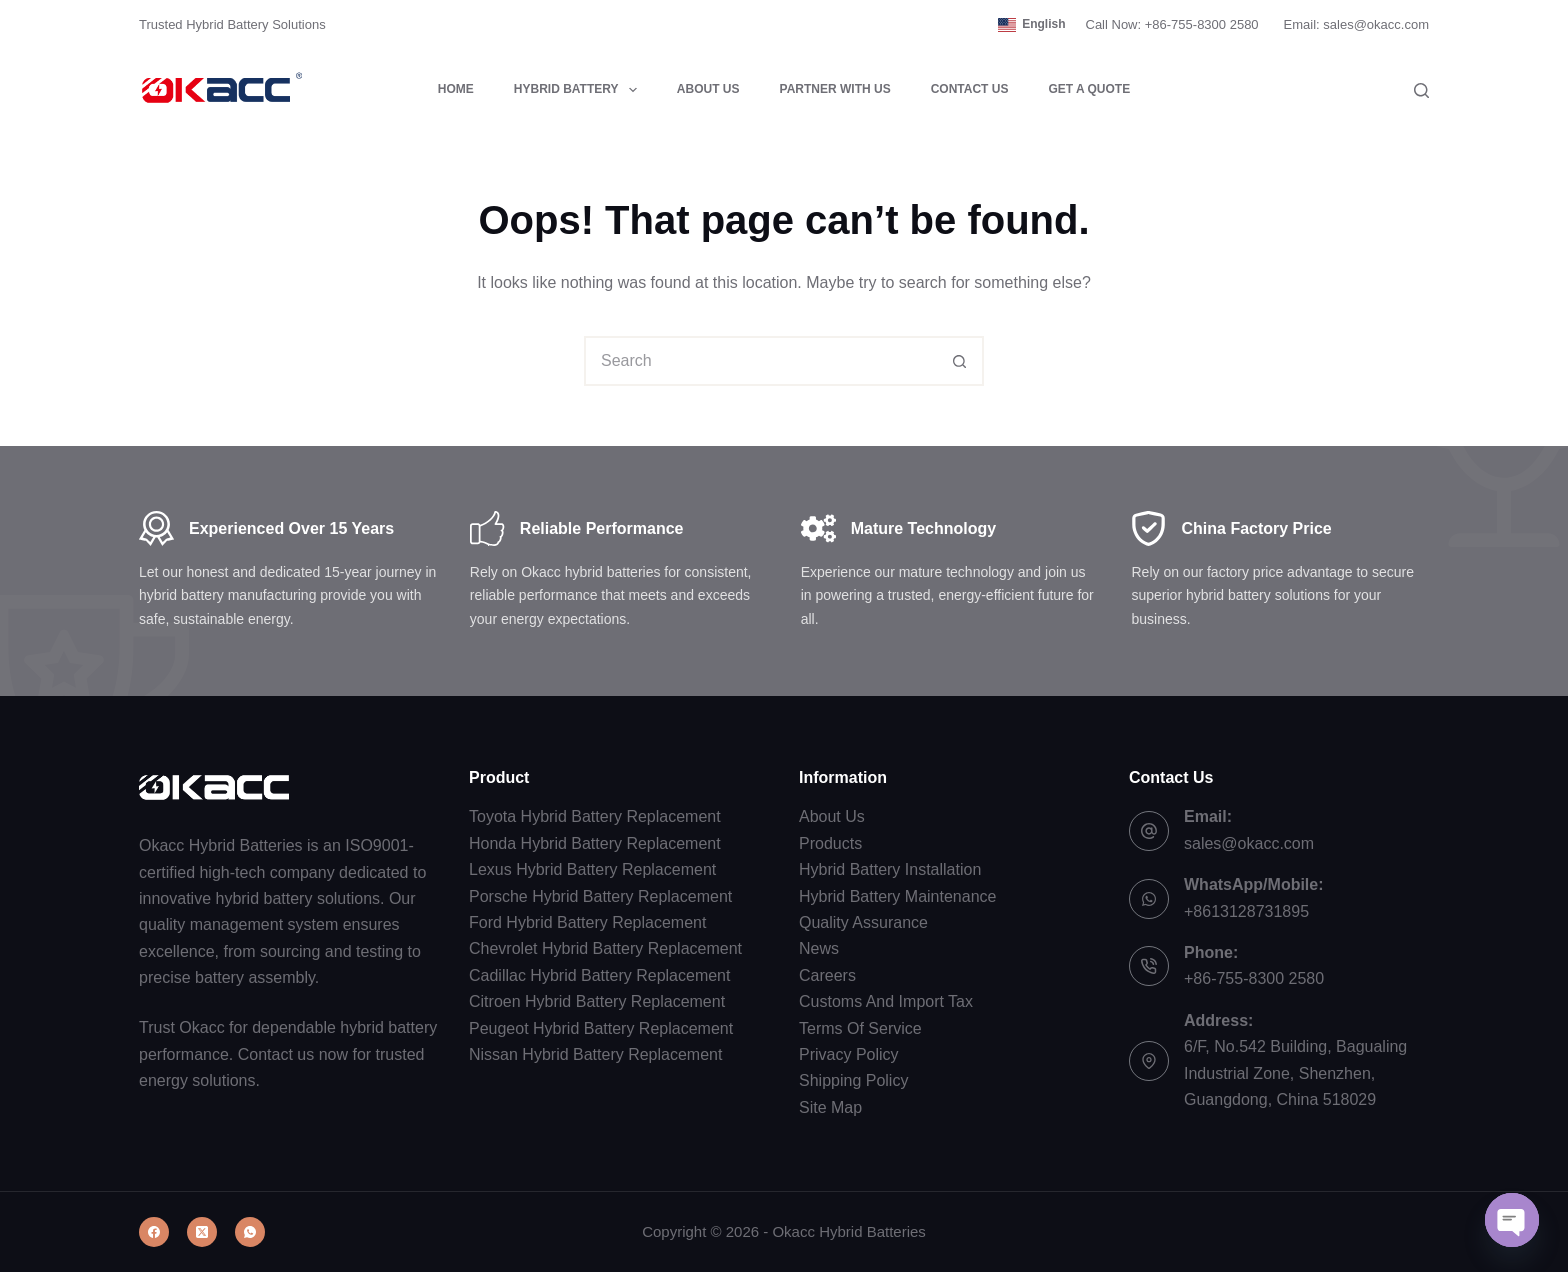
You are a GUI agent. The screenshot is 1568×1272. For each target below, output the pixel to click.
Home (456, 89)
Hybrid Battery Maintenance (897, 896)
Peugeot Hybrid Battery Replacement (601, 1028)
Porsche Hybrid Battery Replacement (600, 896)
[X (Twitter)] (202, 1232)
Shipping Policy (853, 1080)
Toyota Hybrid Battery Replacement (595, 816)
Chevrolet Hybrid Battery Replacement (605, 948)
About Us (708, 89)
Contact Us (970, 89)
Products (830, 843)
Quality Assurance (863, 922)
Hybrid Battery (579, 90)
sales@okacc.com (1249, 843)
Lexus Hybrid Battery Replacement (592, 869)
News (819, 948)
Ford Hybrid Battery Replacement (587, 922)
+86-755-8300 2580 (1254, 978)
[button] (1031, 25)
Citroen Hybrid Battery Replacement (597, 1001)
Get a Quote (1089, 89)
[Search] (1421, 90)
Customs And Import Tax (886, 1001)
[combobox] (761, 361)
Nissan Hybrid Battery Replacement (595, 1054)
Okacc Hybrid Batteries (848, 1231)
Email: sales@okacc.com (1356, 24)
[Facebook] (154, 1232)
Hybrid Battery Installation (890, 869)
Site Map (830, 1107)
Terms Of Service (860, 1028)
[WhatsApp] (250, 1232)
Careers (827, 975)
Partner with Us (835, 89)
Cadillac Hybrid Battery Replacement (599, 975)
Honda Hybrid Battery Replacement (595, 843)
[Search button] (959, 361)
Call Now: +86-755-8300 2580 (1172, 24)
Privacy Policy (849, 1054)
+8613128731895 (1246, 911)
